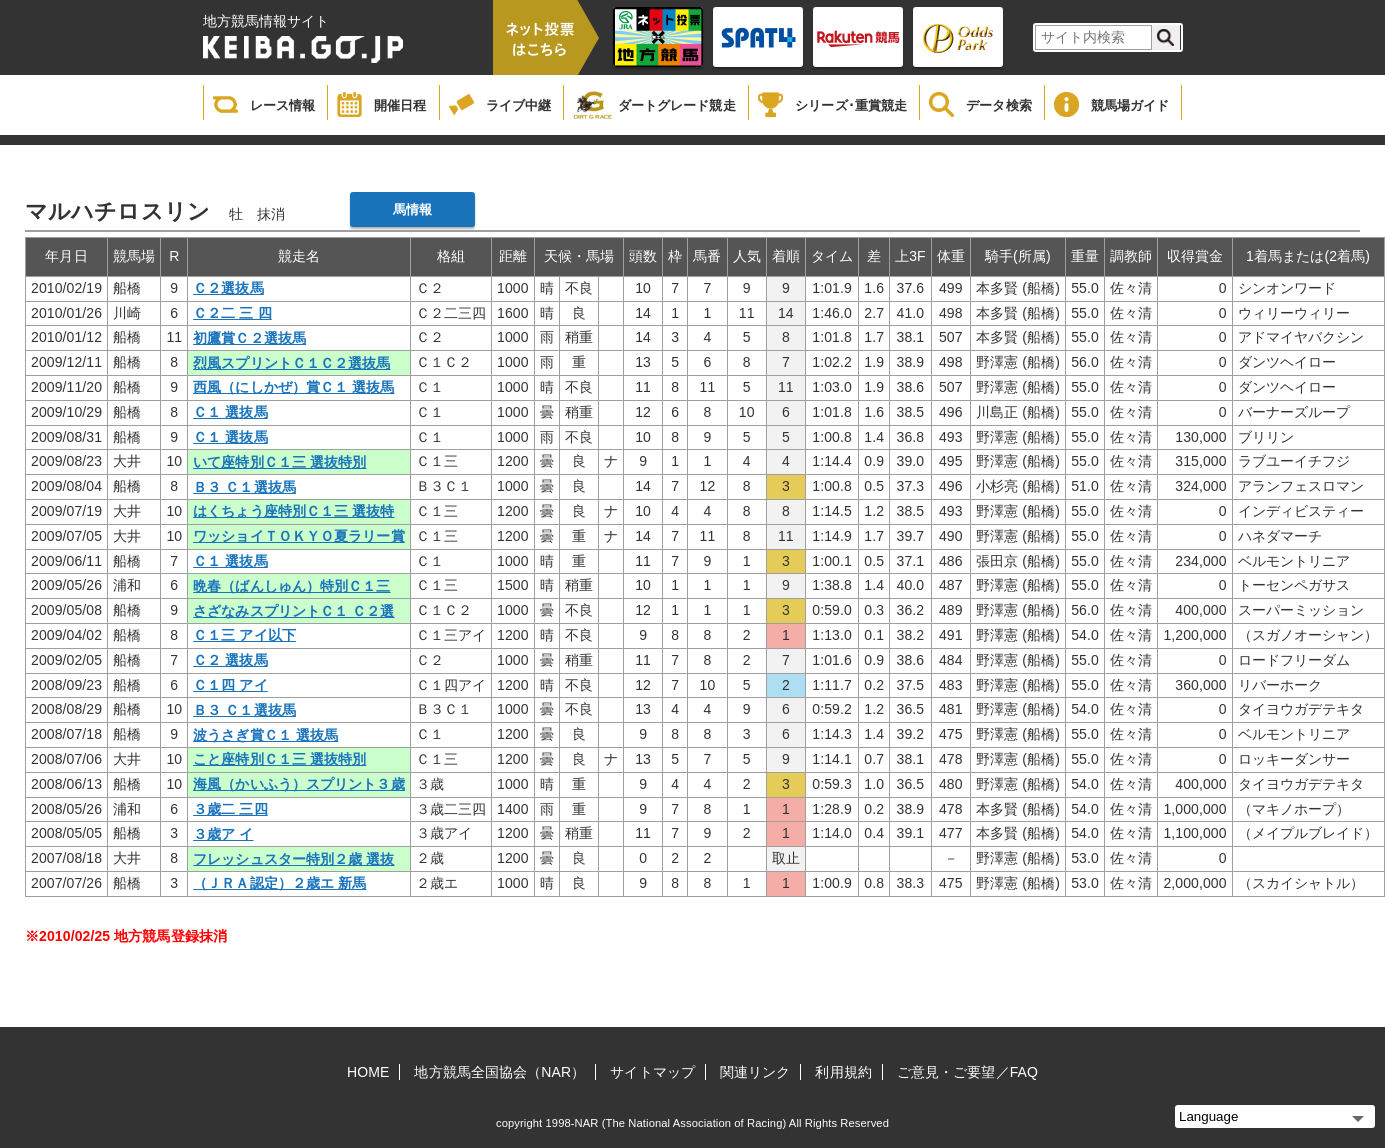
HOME (368, 1072)
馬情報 (412, 209)
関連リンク (755, 1072)
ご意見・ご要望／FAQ (967, 1072)
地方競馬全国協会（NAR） (499, 1072)
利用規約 (843, 1072)
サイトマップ (652, 1072)
